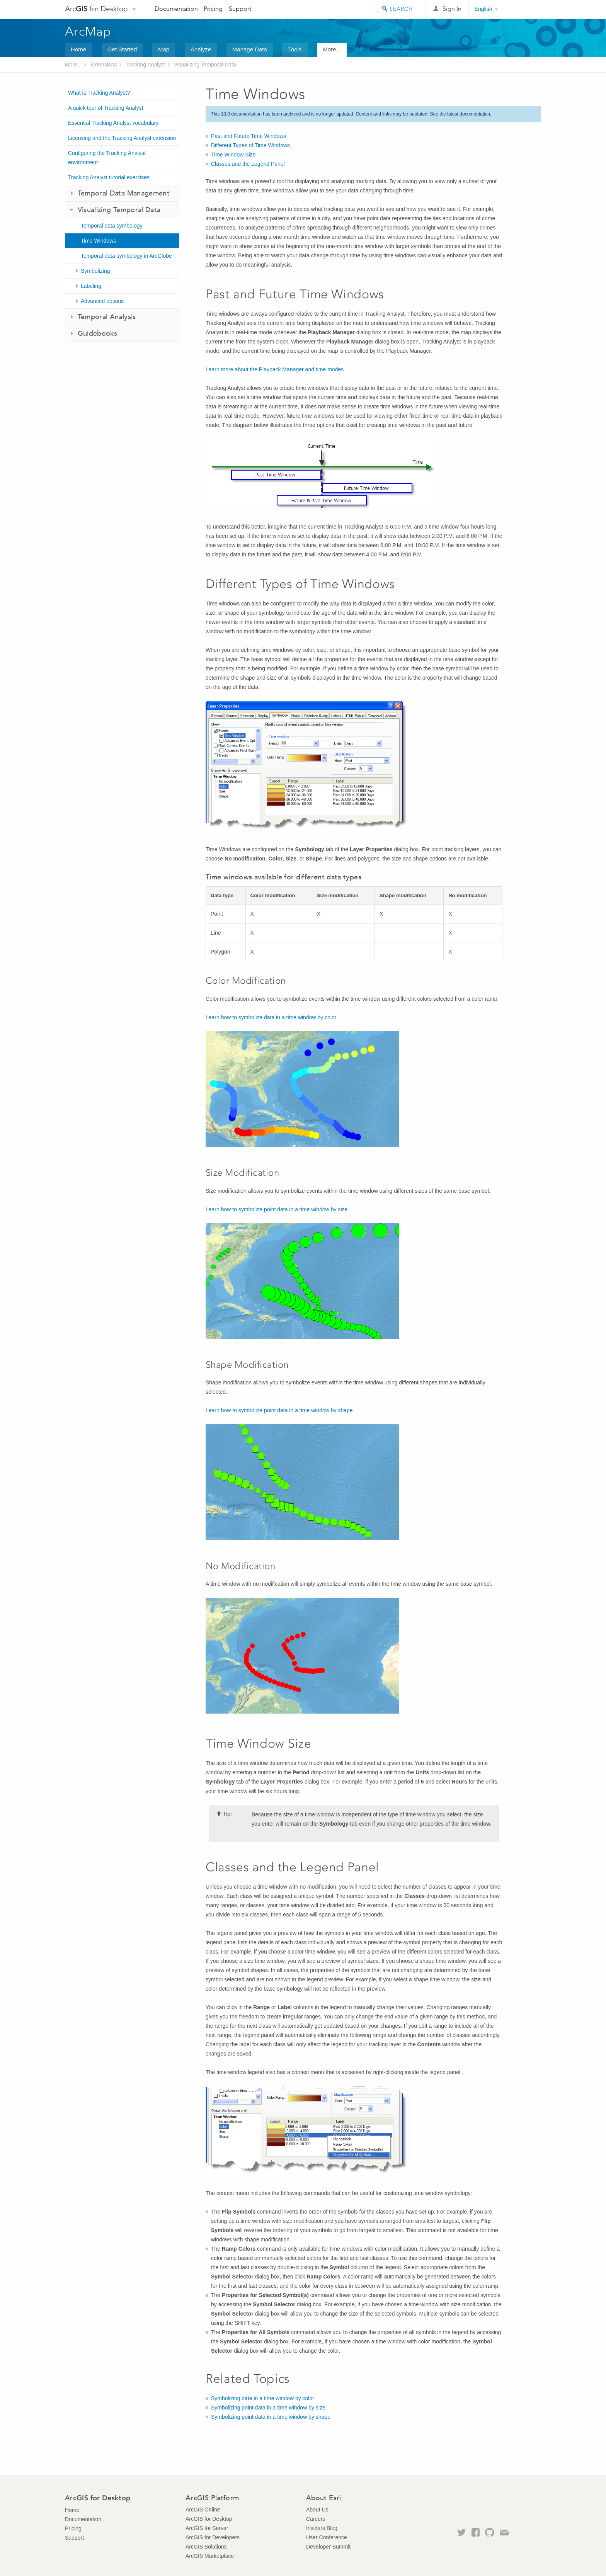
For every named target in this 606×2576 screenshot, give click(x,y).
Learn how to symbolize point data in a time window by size (276, 1209)
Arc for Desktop (96, 8)
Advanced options (102, 301)
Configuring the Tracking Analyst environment (107, 157)
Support (240, 8)
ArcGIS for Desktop (209, 2519)
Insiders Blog (321, 2528)
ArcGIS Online (203, 2509)
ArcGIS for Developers (213, 2537)
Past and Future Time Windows (248, 136)
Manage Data (249, 49)
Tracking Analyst (145, 64)
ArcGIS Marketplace (210, 2556)
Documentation (176, 8)
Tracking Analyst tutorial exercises (109, 177)
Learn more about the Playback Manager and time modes (275, 369)
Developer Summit (328, 2547)
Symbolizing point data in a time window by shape (270, 2417)
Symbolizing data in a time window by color (262, 2398)
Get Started (122, 49)
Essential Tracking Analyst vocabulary (113, 123)
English (483, 9)
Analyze (201, 49)
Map (163, 49)
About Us (317, 2509)
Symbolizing (95, 271)
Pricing (213, 8)
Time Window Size (233, 154)
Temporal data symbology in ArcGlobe (126, 256)
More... (332, 49)
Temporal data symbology (112, 226)
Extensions (103, 64)
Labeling (91, 286)
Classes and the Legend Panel (248, 164)
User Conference (326, 2537)
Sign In (452, 8)
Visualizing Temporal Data (205, 64)
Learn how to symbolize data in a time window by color (271, 1017)
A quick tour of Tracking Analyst (105, 108)
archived (292, 114)
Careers (315, 2519)
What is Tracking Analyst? (99, 93)
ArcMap (88, 31)
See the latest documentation (460, 114)
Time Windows (98, 241)
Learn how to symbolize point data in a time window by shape (279, 1410)
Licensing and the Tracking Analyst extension (122, 138)
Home (78, 49)
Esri (524, 9)
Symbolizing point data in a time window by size (268, 2407)
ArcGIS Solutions (206, 2547)
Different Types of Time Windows (250, 145)
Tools (294, 49)
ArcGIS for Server (207, 2528)
